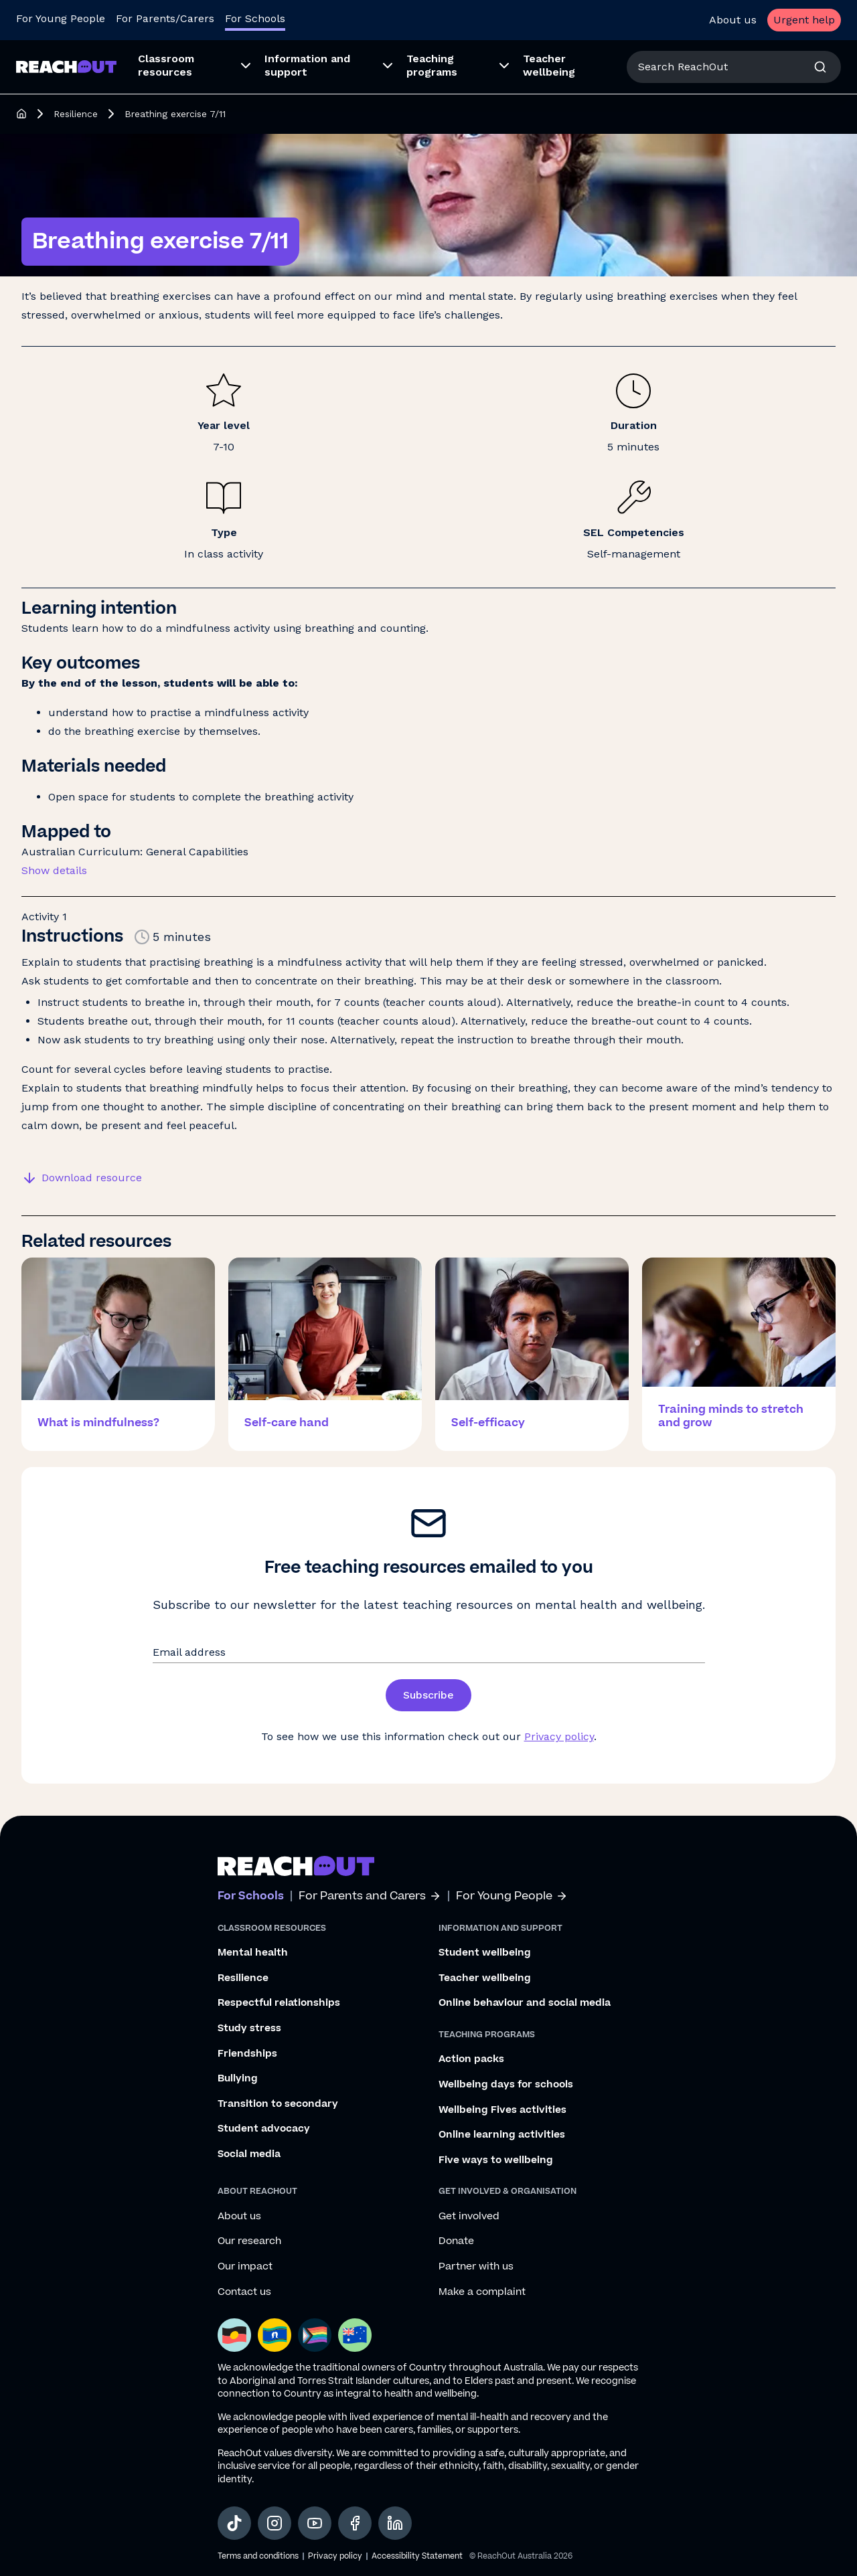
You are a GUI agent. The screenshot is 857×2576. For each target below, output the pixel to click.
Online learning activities (502, 2135)
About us (733, 19)
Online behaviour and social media (525, 2003)
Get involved (469, 2216)
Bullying (238, 2078)
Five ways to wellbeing (496, 2160)
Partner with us (476, 2266)
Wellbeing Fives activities (502, 2110)
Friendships (247, 2054)
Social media (249, 2154)
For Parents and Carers (370, 1896)
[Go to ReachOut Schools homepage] (66, 66)
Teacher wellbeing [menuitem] (549, 65)
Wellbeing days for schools (506, 2084)
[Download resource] (83, 1178)
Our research (249, 2241)
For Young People (512, 1896)
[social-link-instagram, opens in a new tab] (274, 2523)
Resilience (76, 113)
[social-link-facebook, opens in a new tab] (355, 2523)
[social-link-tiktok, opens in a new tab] (234, 2523)
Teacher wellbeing (485, 1978)
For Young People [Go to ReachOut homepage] (60, 18)
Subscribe (428, 1695)
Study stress (249, 2028)
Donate (456, 2241)
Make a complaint (482, 2292)
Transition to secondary (278, 2104)
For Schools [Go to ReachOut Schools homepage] (255, 18)
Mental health (253, 1953)
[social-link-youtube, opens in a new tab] (314, 2523)
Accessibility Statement (417, 2556)
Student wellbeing (485, 1953)
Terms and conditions (258, 2556)
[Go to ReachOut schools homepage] (296, 1866)
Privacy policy (559, 1736)
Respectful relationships (279, 2003)
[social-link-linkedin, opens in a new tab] (395, 2523)
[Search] (820, 67)
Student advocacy (264, 2129)
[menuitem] (190, 67)
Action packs (471, 2059)
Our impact (245, 2266)
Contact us (244, 2292)
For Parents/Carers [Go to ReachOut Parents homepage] (165, 18)
